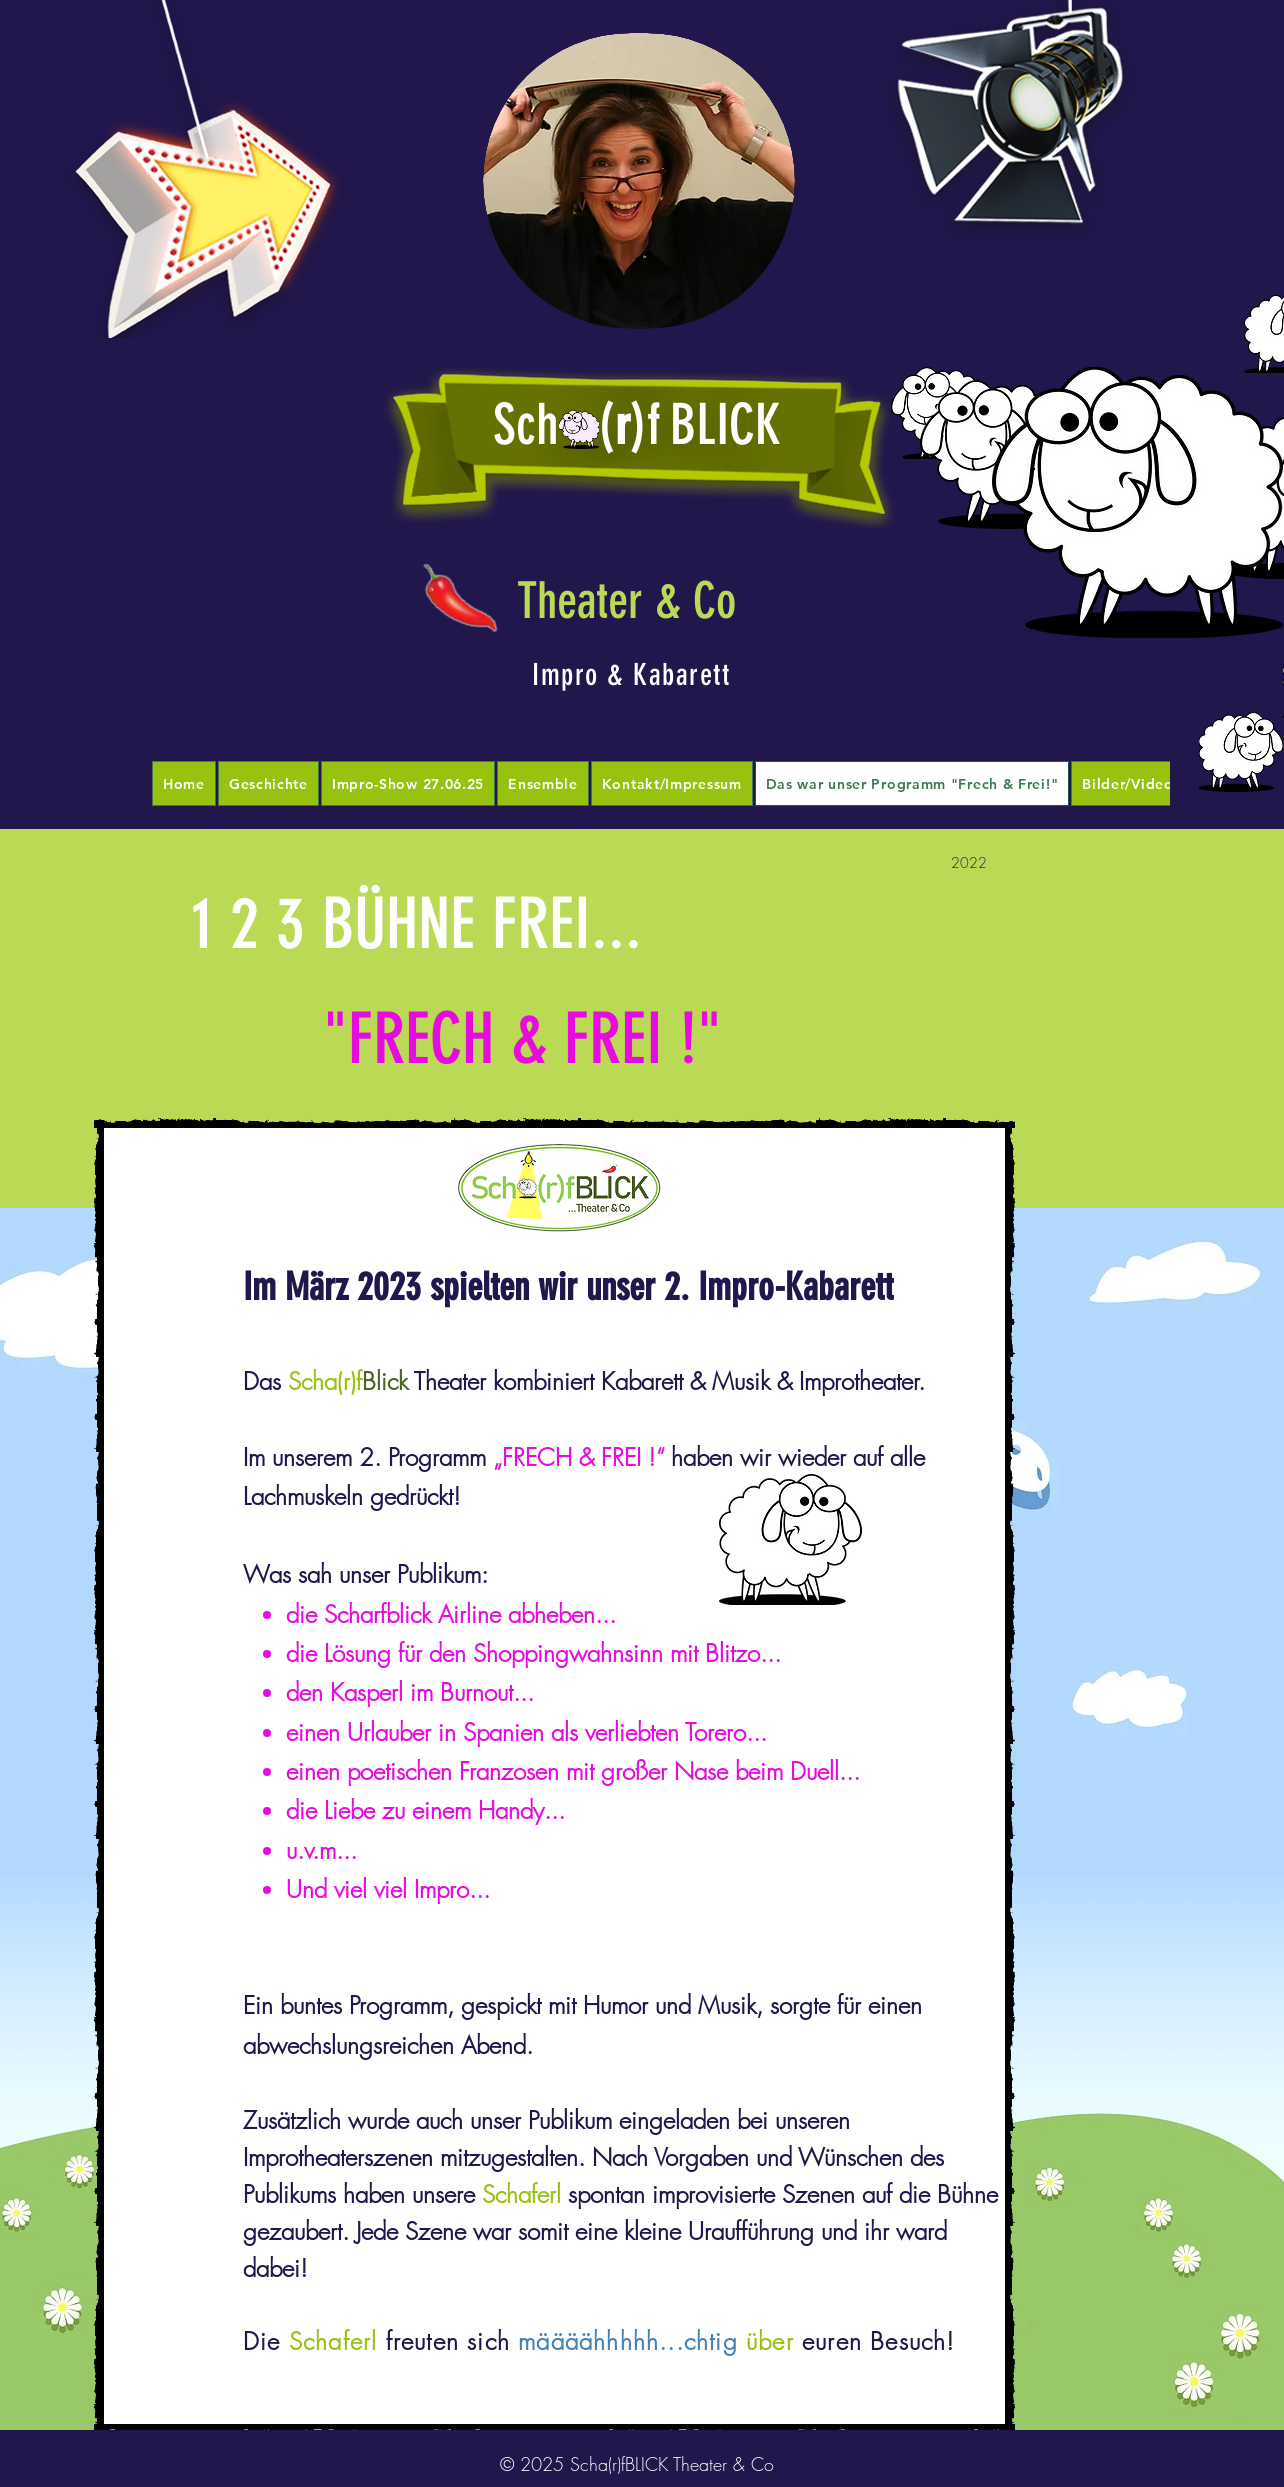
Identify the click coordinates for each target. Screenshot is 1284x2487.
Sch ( (554, 425)
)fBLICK (705, 425)
